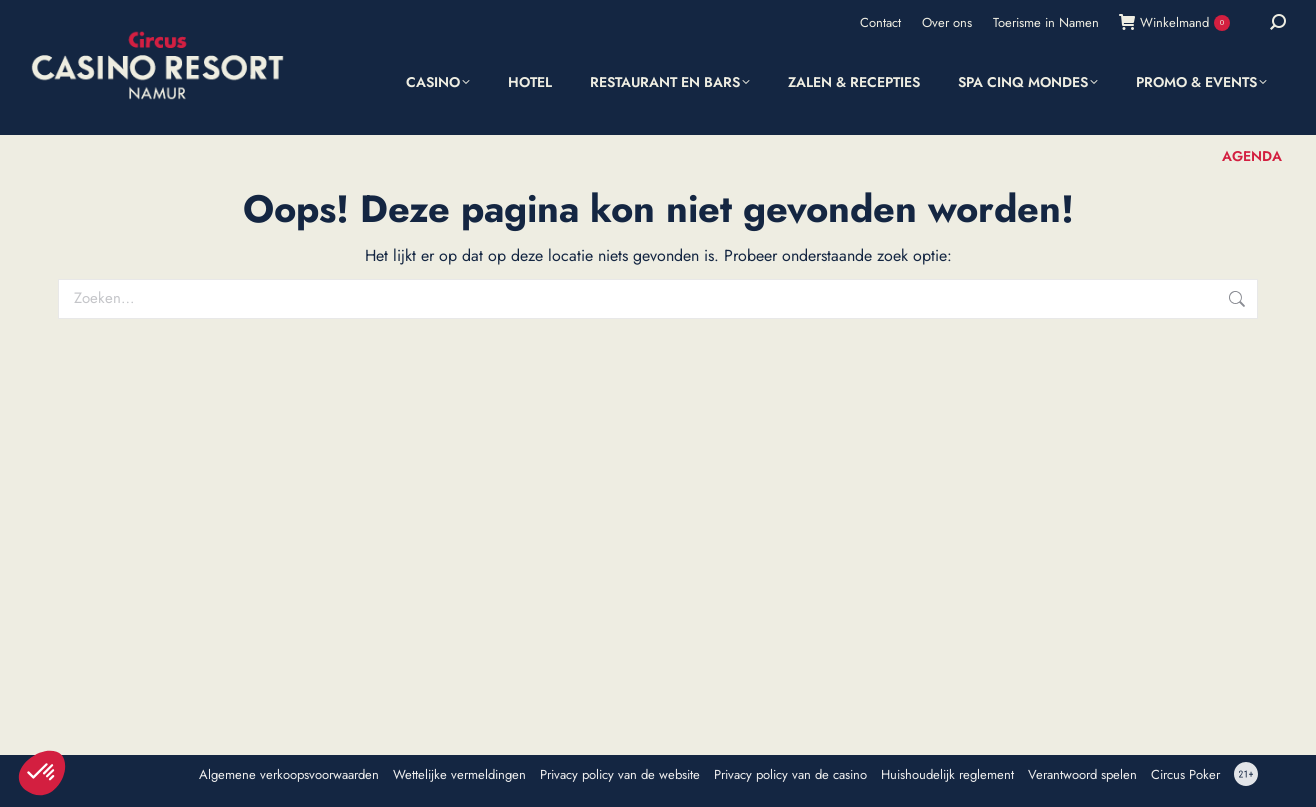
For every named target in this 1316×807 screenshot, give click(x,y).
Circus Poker (1185, 775)
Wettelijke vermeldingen (459, 775)
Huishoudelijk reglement (947, 775)
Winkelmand (1174, 22)
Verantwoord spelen (1082, 775)
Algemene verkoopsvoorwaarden (289, 775)
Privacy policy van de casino (790, 775)
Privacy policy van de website (620, 775)
